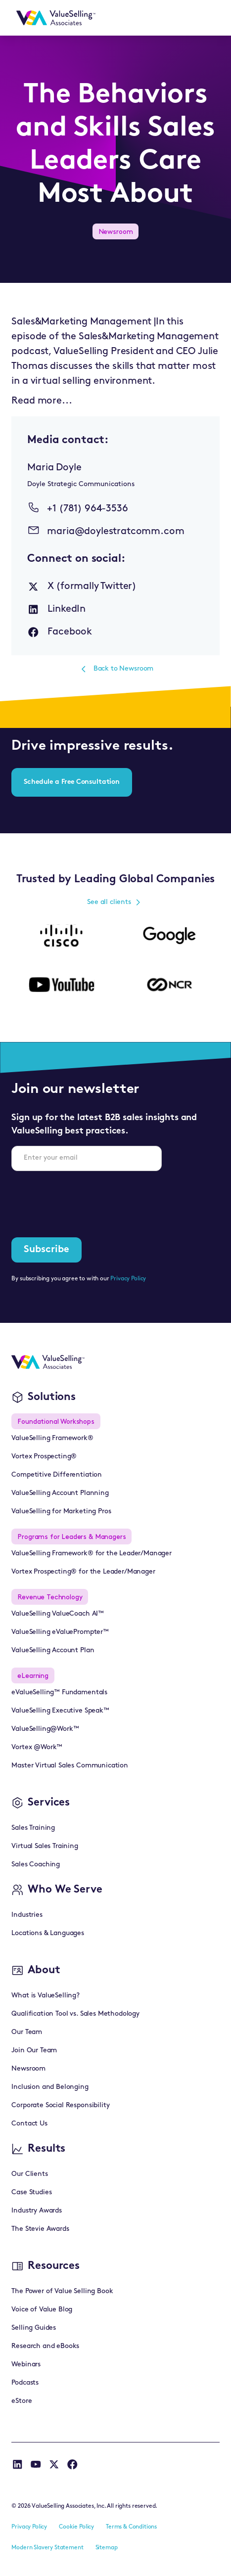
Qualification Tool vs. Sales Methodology (75, 2014)
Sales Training (33, 1828)
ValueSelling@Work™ (45, 1729)
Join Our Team (34, 2050)
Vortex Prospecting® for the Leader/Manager (83, 1572)
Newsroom (28, 2069)
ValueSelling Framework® (52, 1438)
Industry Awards (36, 2210)
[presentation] (86, 1198)
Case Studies (31, 2192)
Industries (26, 1915)
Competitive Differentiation (56, 1475)
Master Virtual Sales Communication (69, 1765)
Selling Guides (33, 2328)
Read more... (41, 401)
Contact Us (29, 2123)
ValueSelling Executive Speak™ (60, 1711)
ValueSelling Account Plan (52, 1650)
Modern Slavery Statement (47, 2548)
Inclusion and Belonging (49, 2087)
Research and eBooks (45, 2346)
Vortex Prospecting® (44, 1456)
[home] (53, 17)
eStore (21, 2401)
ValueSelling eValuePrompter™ (60, 1632)
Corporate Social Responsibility (60, 2105)
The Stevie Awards (40, 2229)
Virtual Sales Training (44, 1846)
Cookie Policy (76, 2527)
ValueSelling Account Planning (59, 1493)
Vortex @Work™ (36, 1747)
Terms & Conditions (131, 2527)
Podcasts (25, 2383)
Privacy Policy (128, 1279)
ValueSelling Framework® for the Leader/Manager (91, 1553)
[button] (207, 18)
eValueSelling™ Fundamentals (59, 1692)
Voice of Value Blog (41, 2309)
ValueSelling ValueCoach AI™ (57, 1614)
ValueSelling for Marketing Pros (61, 1511)
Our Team (26, 2032)
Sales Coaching (35, 1864)
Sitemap (106, 2548)
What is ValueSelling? (45, 1995)
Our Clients (29, 2174)
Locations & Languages (47, 1933)
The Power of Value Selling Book (62, 2291)
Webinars (26, 2364)
